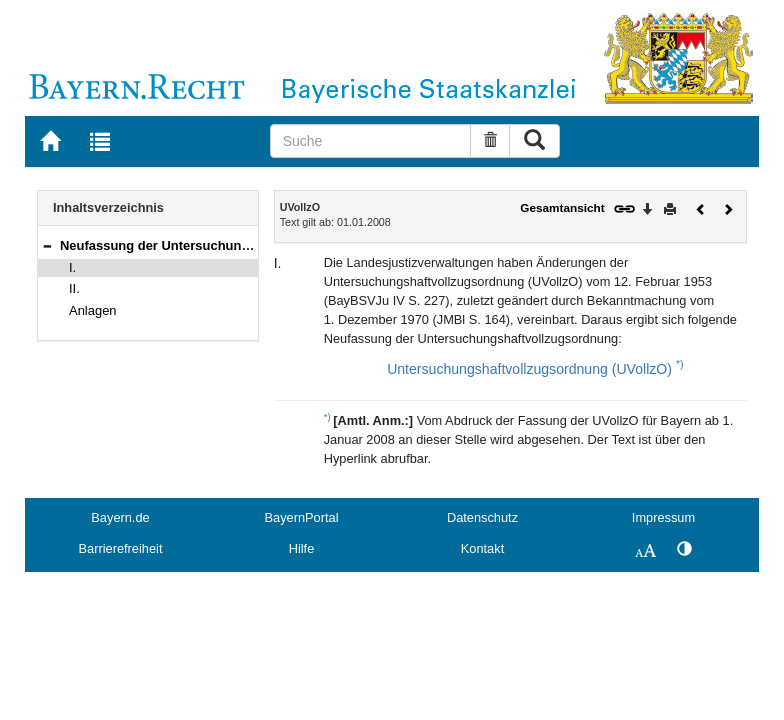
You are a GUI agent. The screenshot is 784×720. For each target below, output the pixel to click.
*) (680, 364)
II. (74, 288)
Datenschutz (482, 517)
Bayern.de (120, 517)
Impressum (663, 517)
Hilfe (302, 548)
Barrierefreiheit (121, 548)
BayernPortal (302, 517)
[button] (47, 245)
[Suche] (371, 141)
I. (72, 267)
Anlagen (93, 310)
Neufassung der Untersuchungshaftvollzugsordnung (222, 245)
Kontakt (482, 548)
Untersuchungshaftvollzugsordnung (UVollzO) (529, 369)
